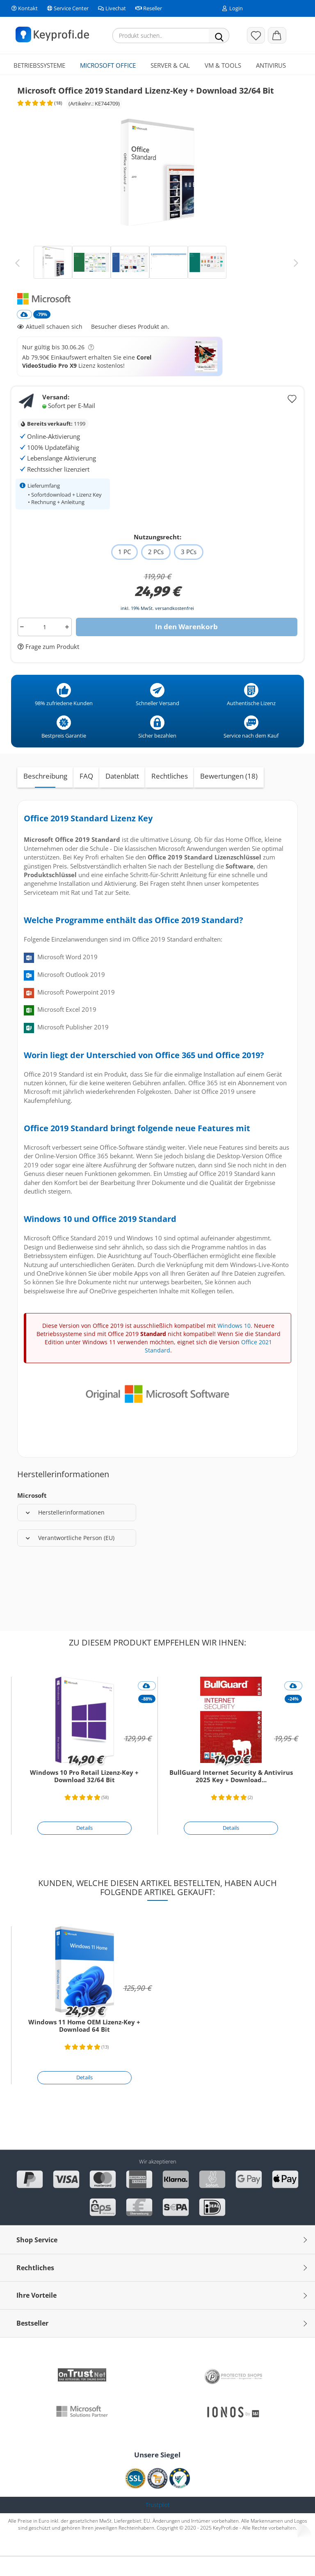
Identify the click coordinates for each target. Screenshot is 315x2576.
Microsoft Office (108, 65)
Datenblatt (122, 797)
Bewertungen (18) (229, 797)
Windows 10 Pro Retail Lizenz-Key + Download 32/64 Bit (84, 1797)
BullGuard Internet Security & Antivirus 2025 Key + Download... (231, 1797)
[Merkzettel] (256, 35)
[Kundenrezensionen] (37, 127)
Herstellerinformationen (65, 1533)
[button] (277, 35)
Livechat (111, 8)
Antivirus (271, 65)
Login (232, 8)
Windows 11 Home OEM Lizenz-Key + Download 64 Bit (84, 2047)
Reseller (148, 8)
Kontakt (24, 8)
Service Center (67, 8)
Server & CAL (170, 65)
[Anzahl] (44, 648)
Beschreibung (45, 797)
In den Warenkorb (186, 647)
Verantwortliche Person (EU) (70, 1559)
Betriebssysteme (39, 65)
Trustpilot (158, 2526)
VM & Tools (223, 65)
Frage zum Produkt (51, 667)
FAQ (86, 797)
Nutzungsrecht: (157, 558)
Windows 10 (234, 1346)
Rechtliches (169, 797)
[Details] (84, 1849)
